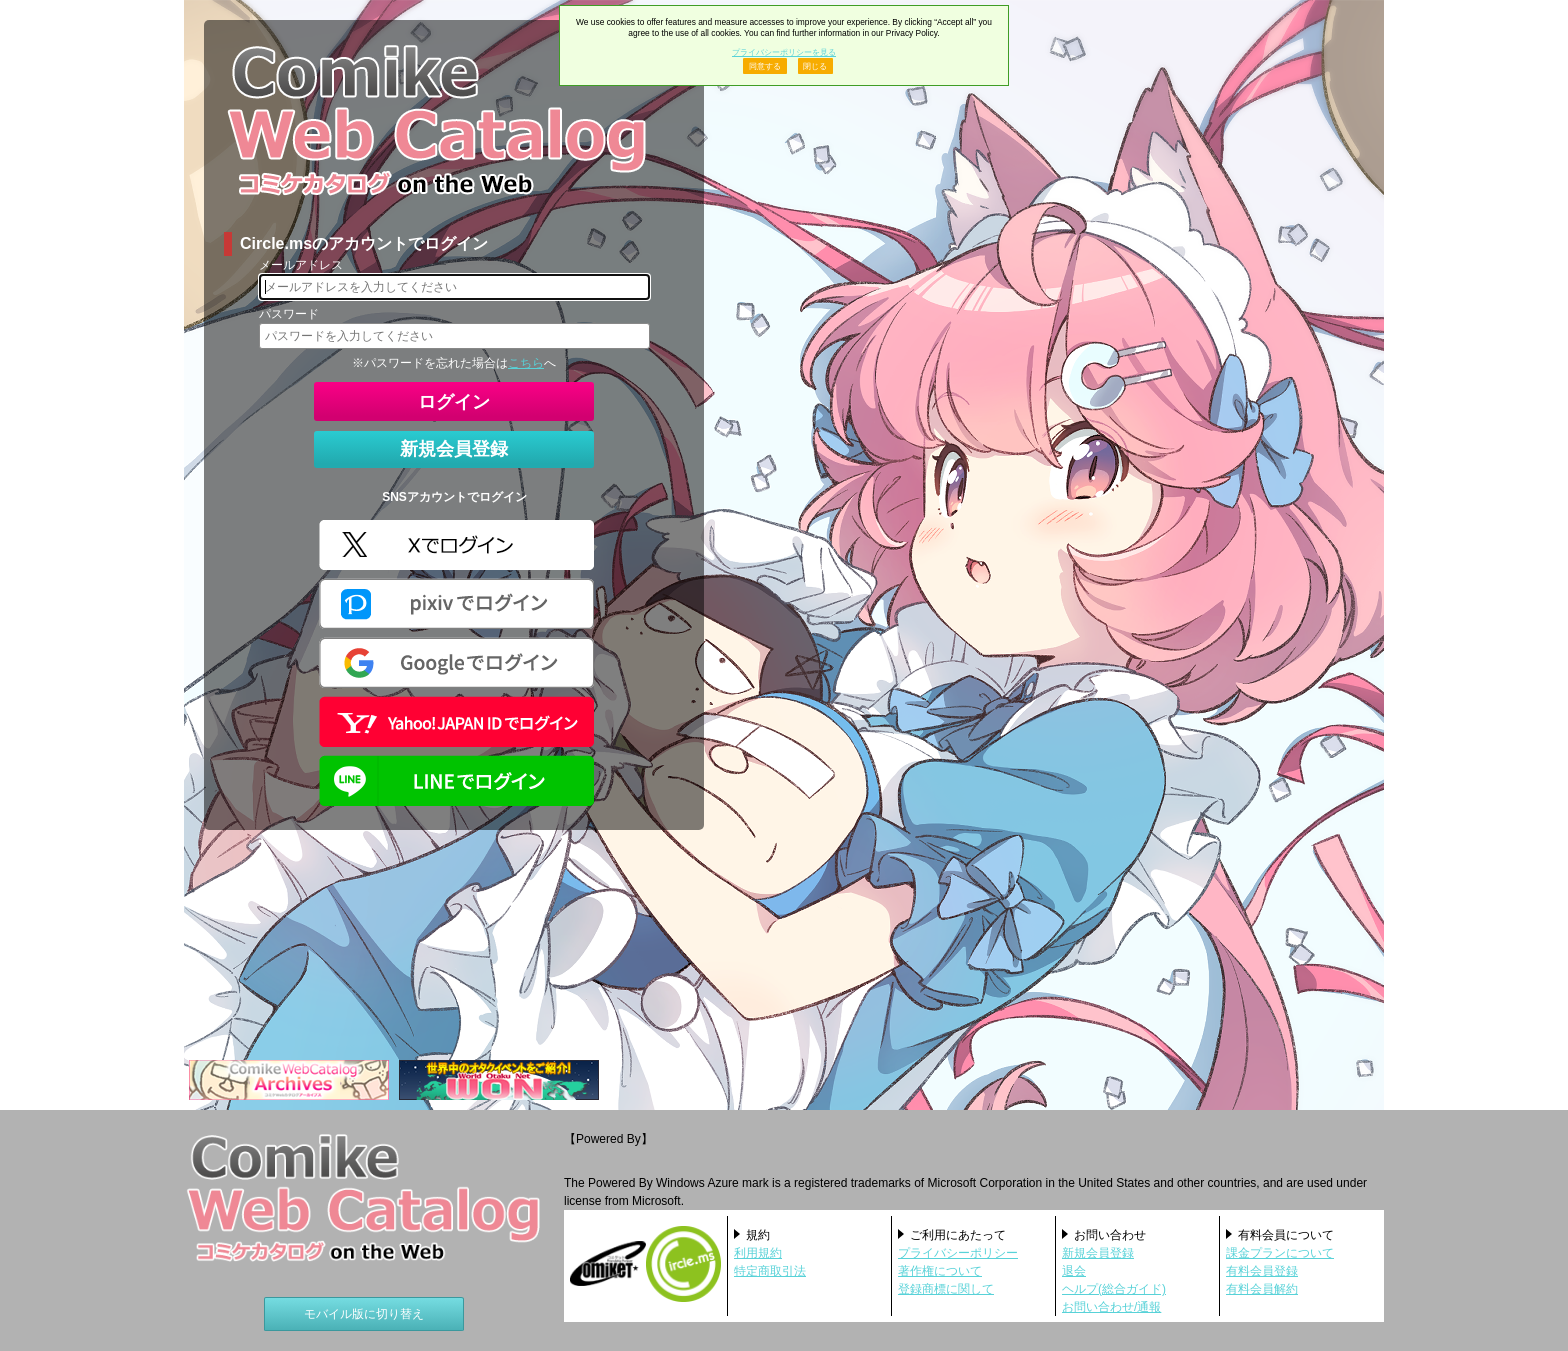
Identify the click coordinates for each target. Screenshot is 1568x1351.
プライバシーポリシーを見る (784, 52)
